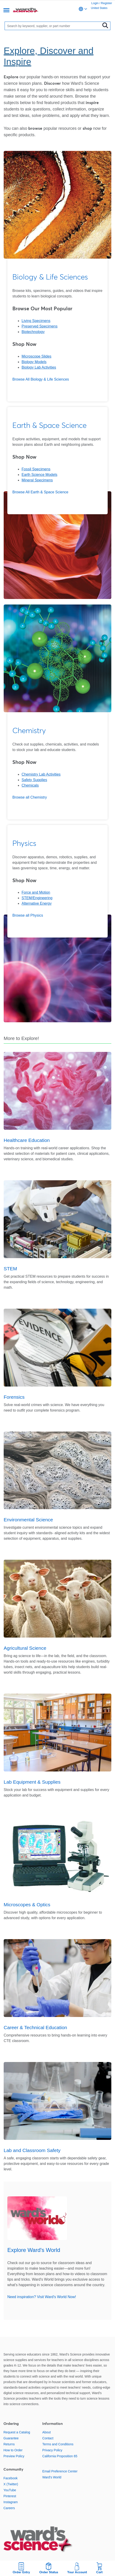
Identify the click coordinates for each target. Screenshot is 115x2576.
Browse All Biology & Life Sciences (40, 379)
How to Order (12, 2450)
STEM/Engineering (37, 898)
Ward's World (51, 2477)
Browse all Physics (27, 915)
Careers (9, 2508)
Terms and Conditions (57, 2444)
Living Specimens (36, 321)
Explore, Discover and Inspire (48, 56)
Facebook (10, 2478)
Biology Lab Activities (39, 367)
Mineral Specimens (37, 480)
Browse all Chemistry (29, 797)
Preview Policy (13, 2456)
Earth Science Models (39, 475)
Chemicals (30, 785)
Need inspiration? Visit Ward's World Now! (41, 2297)
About (46, 2432)
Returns (9, 2444)
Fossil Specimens (36, 469)
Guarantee (11, 2438)
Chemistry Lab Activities (41, 774)
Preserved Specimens (40, 326)
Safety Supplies (34, 780)
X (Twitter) (10, 2484)
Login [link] (95, 3)
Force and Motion (36, 892)
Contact (47, 2438)
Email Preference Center (59, 2471)
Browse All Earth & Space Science (40, 492)
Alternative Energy (37, 903)
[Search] (53, 26)
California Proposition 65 (59, 2456)
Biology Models (34, 362)
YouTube (9, 2490)
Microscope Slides (36, 356)
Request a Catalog (16, 2432)
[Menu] (6, 10)
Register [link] (106, 3)
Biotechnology (33, 332)
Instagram (10, 2502)
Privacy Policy (52, 2450)
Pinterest (9, 2496)
